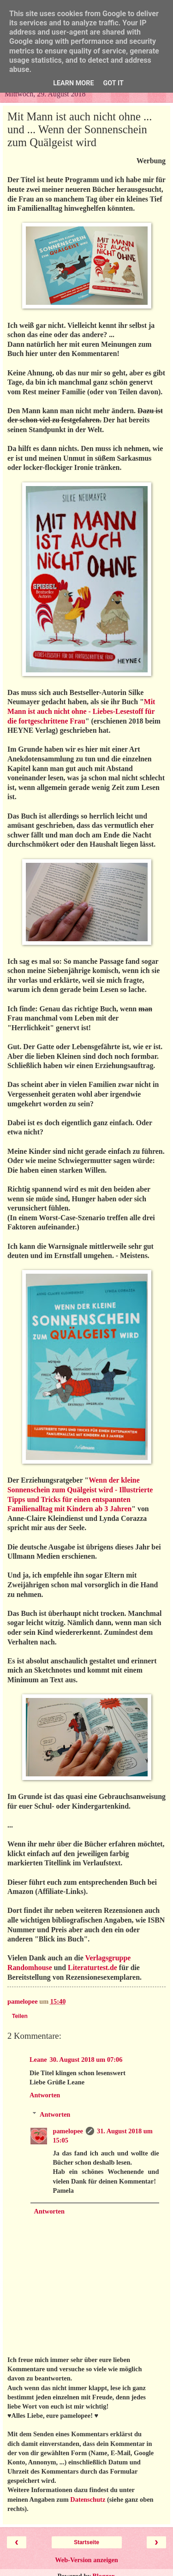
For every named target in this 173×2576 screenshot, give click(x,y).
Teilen (20, 2016)
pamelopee (68, 2131)
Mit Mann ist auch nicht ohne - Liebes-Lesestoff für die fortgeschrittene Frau (81, 711)
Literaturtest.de (92, 1967)
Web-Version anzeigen (86, 2560)
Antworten (45, 2095)
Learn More (73, 83)
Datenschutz (87, 2499)
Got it (113, 83)
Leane (38, 2059)
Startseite (86, 2542)
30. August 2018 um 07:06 (86, 2059)
